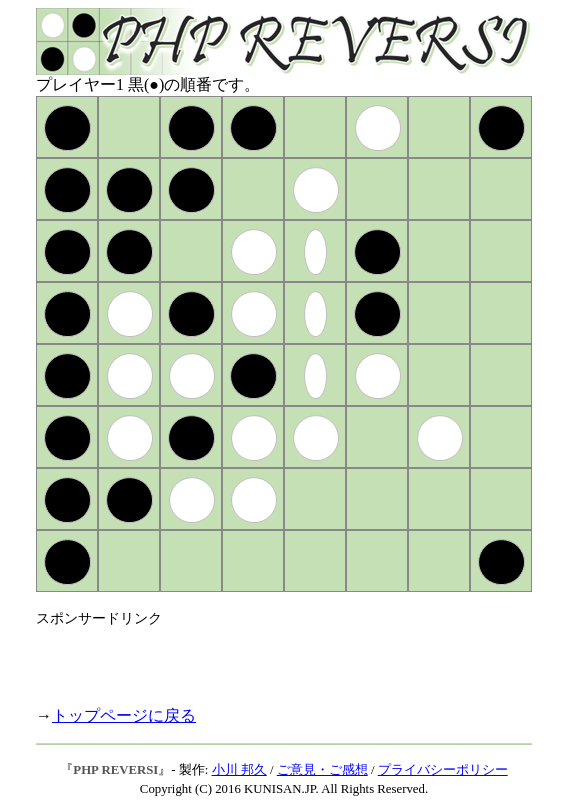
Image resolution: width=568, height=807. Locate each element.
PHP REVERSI (115, 770)
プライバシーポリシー (443, 770)
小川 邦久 (239, 770)
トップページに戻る (124, 715)
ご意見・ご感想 (322, 770)
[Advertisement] (270, 658)
